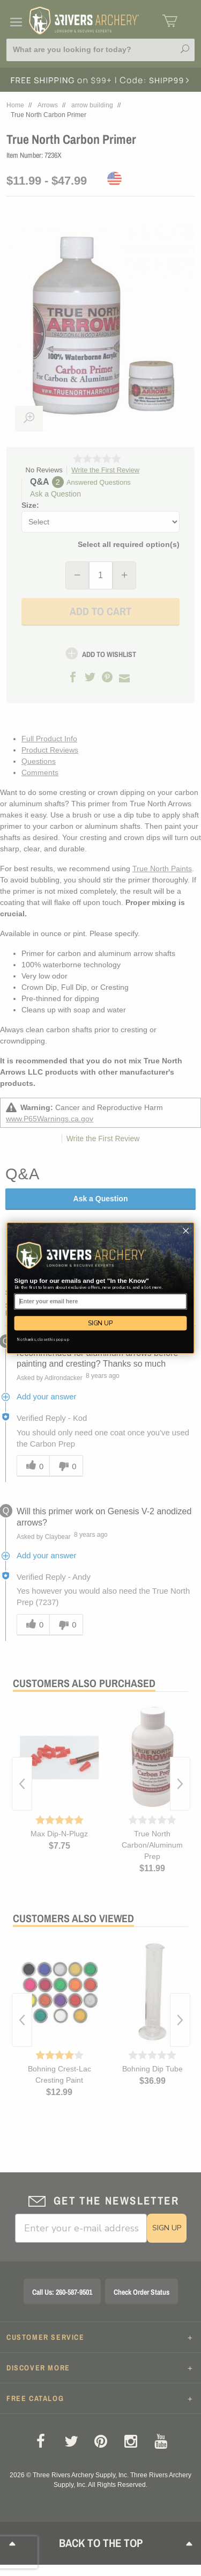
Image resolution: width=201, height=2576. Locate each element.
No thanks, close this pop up (43, 1339)
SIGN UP (100, 1323)
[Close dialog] (186, 1230)
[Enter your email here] (100, 1302)
